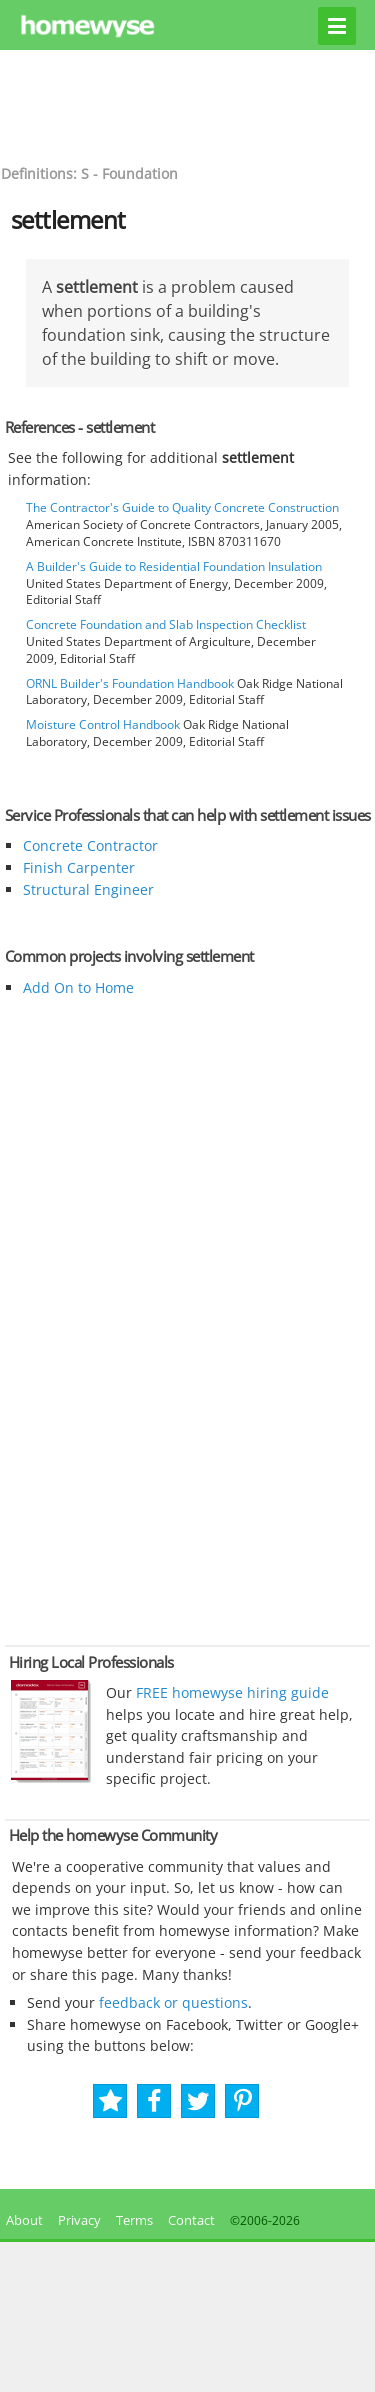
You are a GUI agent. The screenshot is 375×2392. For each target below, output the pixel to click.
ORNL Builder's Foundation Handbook (130, 683)
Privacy (79, 2220)
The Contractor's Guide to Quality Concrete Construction (182, 507)
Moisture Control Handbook (103, 724)
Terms (134, 2220)
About (21, 2220)
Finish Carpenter (79, 867)
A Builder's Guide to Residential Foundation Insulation (174, 566)
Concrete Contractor (90, 845)
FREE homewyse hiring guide (230, 1692)
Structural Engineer (88, 889)
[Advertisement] (188, 105)
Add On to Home (78, 987)
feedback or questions (173, 2002)
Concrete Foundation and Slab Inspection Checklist (166, 624)
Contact (191, 2220)
